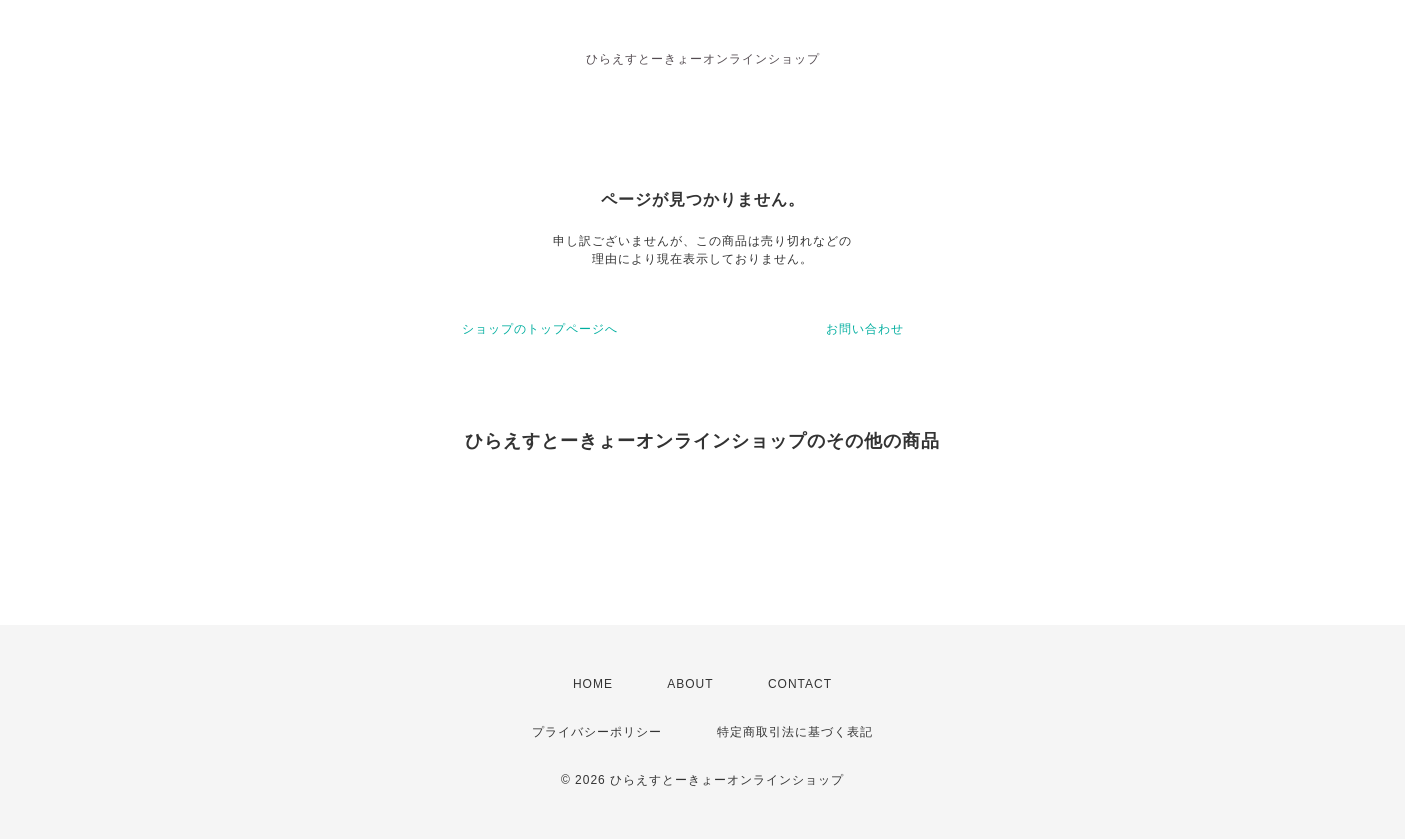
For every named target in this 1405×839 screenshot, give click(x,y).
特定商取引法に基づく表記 (795, 732)
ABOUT (690, 684)
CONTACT (800, 684)
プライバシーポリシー (597, 732)
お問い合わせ (865, 329)
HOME (593, 684)
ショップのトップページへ (540, 329)
